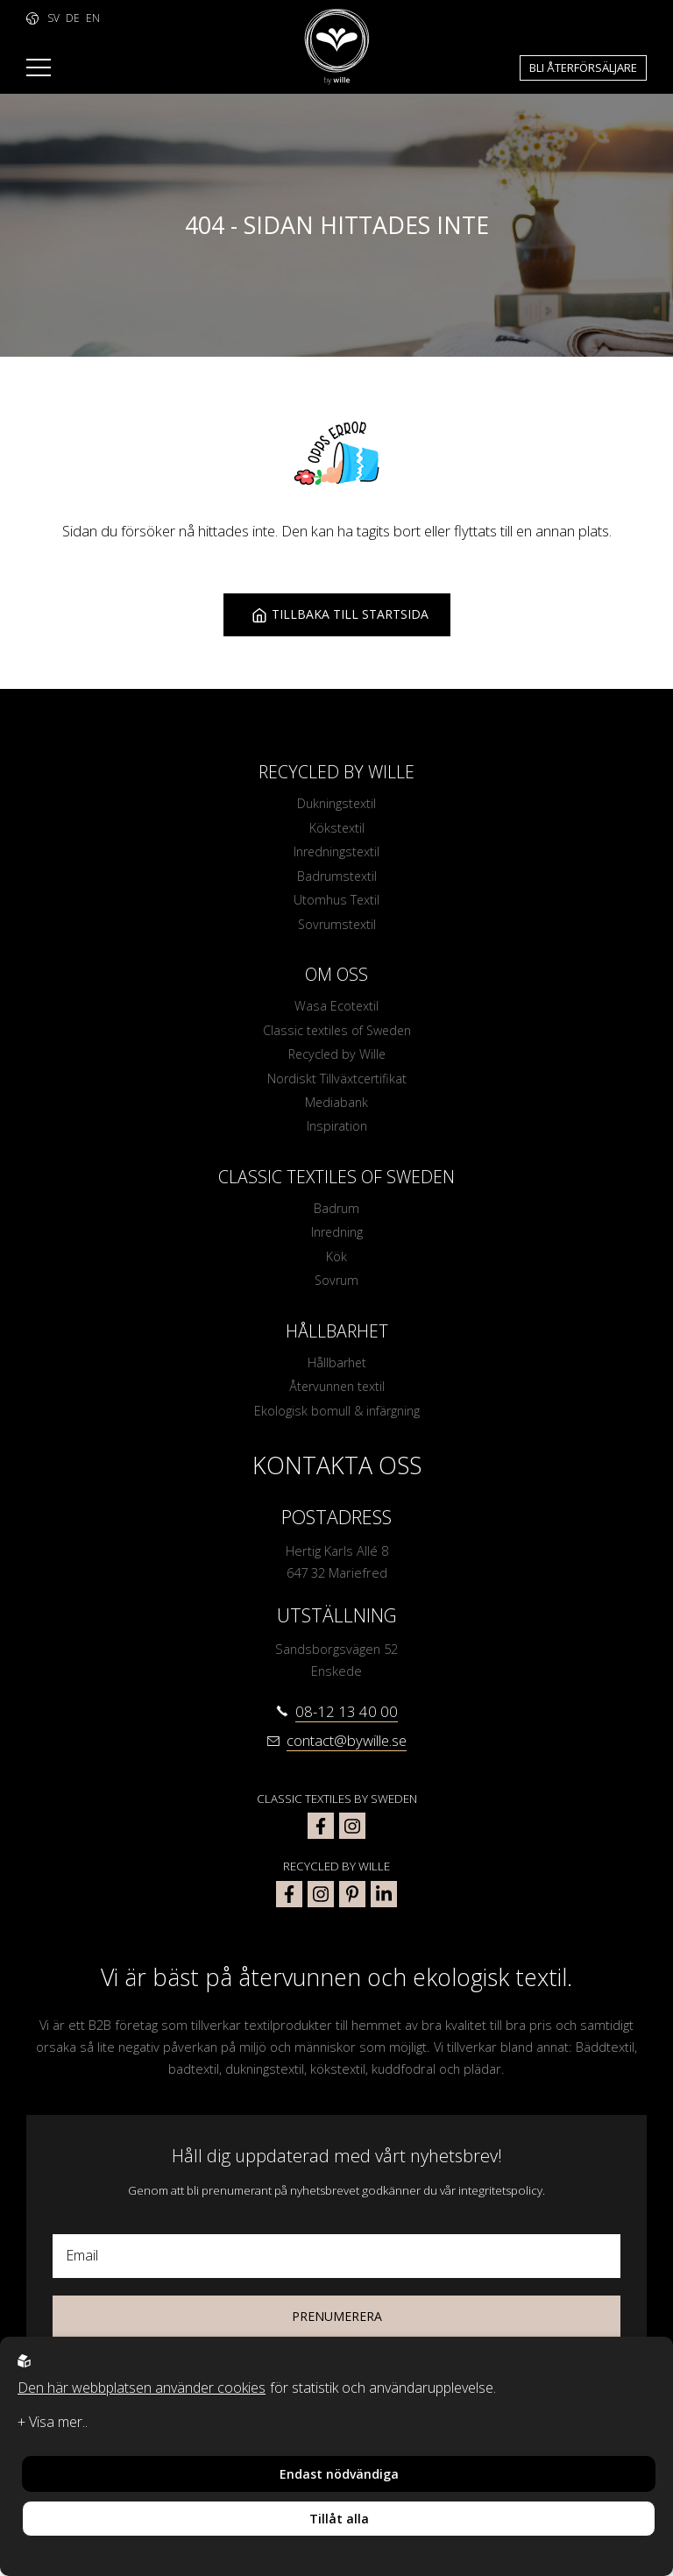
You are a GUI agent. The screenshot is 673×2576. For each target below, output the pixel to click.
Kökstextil (336, 828)
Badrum (337, 1214)
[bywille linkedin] (384, 1903)
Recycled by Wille (337, 1058)
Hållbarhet (337, 1370)
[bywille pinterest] (352, 1903)
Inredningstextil (337, 853)
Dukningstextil (337, 804)
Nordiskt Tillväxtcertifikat (336, 1082)
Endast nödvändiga (339, 2474)
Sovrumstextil (336, 926)
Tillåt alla (339, 2518)
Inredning (337, 1238)
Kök (336, 1263)
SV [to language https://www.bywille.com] (53, 18)
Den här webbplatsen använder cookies (142, 2387)
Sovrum (336, 1287)
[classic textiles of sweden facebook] (321, 1834)
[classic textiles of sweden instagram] (352, 1834)
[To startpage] (337, 47)
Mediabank (337, 1107)
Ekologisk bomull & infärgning (336, 1419)
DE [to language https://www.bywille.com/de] (73, 18)
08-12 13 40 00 (346, 1720)
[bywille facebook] (289, 1903)
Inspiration (336, 1131)
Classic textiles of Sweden (336, 1033)
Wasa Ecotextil (336, 1009)
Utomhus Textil (337, 902)
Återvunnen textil (336, 1394)
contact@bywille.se (347, 1749)
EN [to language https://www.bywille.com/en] (93, 18)
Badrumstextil (337, 877)
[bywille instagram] (321, 1903)
